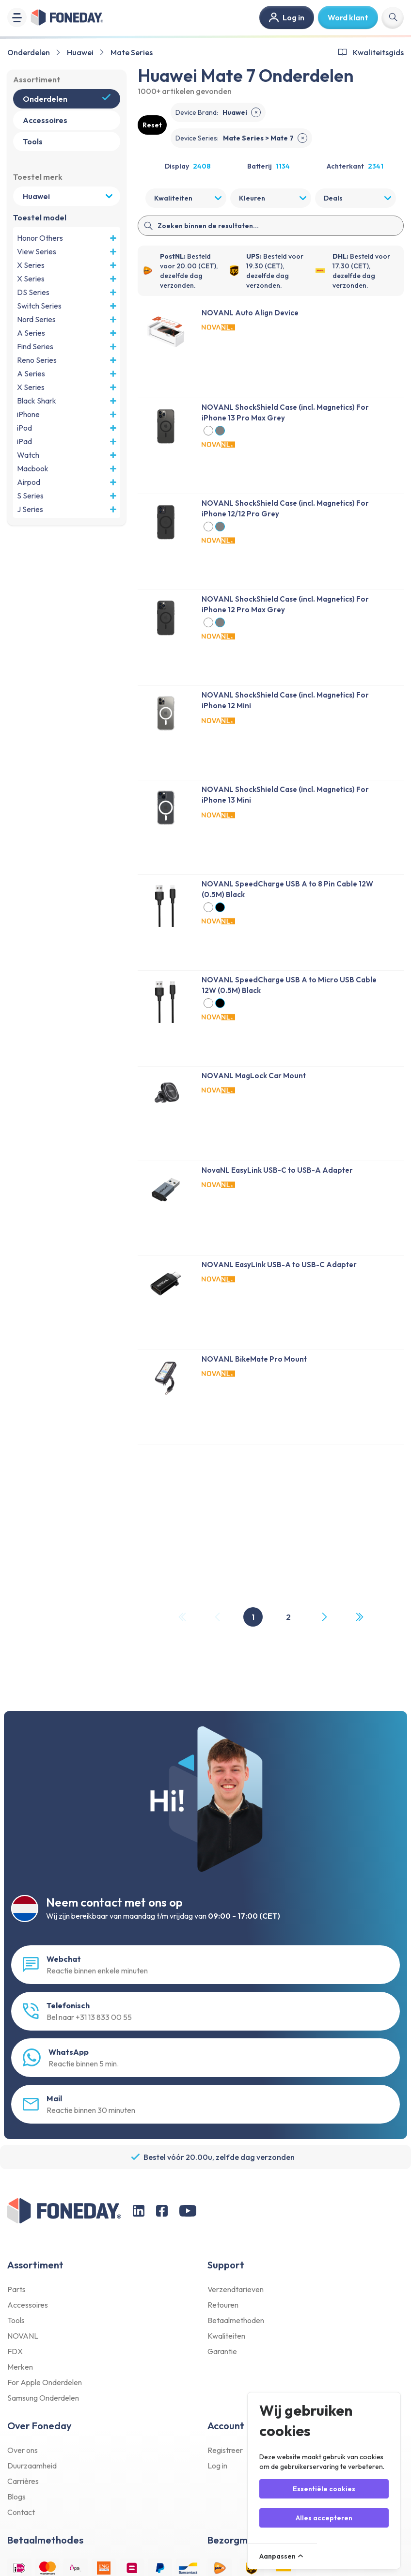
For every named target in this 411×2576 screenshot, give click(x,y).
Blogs (16, 2496)
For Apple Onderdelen (44, 2382)
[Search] (271, 226)
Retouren (222, 2305)
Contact (21, 2512)
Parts (16, 2289)
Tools (16, 2320)
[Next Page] (324, 1617)
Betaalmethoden (235, 2320)
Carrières (23, 2481)
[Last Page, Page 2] (359, 1617)
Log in (217, 2465)
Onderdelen (28, 52)
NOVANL (22, 2336)
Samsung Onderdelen (43, 2398)
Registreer (225, 2450)
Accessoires (27, 2305)
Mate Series (132, 52)
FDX (15, 2351)
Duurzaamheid (32, 2465)
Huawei (80, 52)
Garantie (222, 2351)
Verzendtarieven (235, 2289)
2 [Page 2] (288, 1617)
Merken (20, 2367)
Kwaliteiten (226, 2336)
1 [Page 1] (253, 1617)
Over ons (22, 2450)
